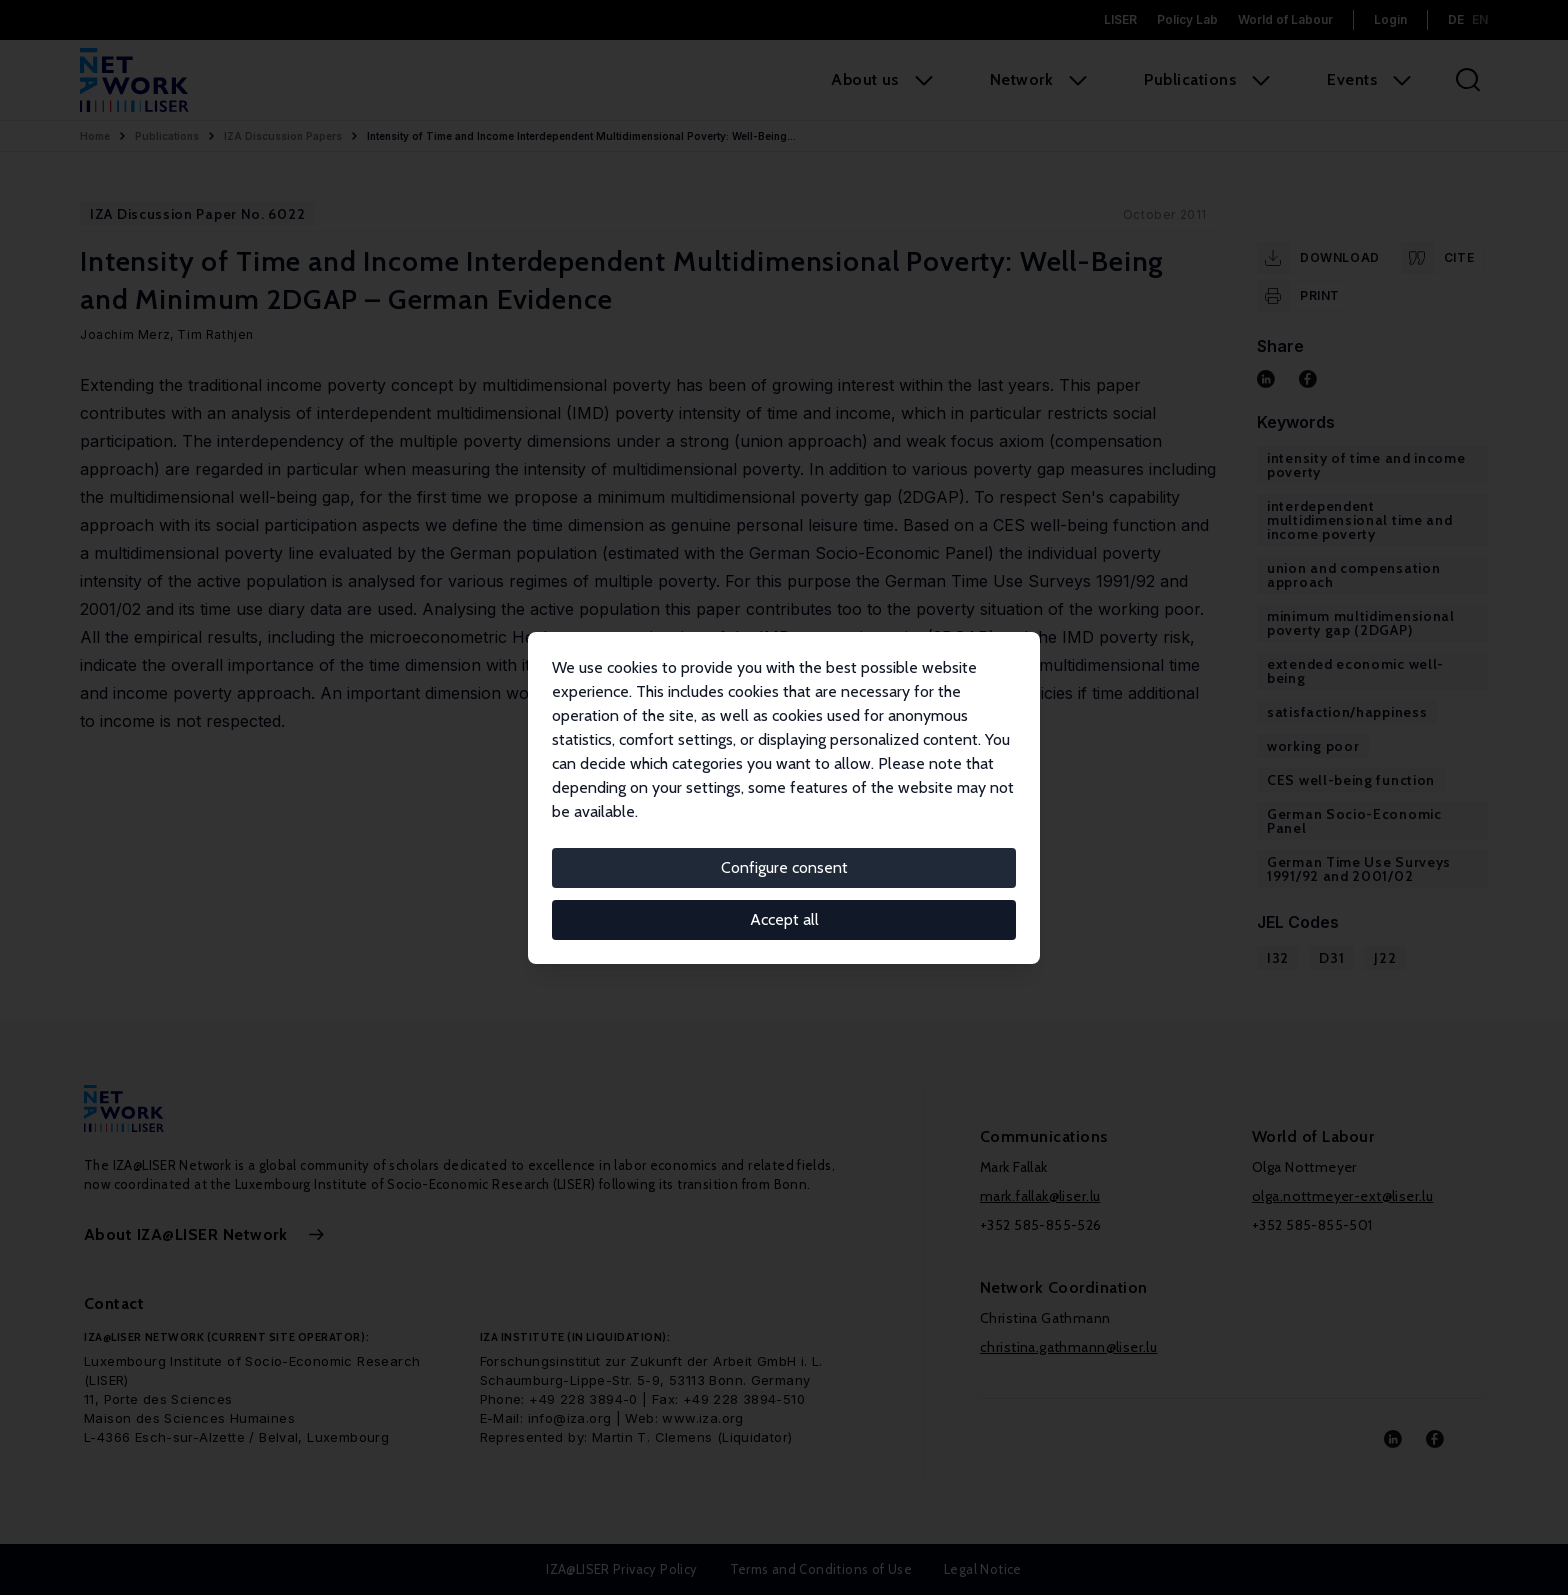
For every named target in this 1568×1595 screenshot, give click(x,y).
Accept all (784, 919)
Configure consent (784, 867)
